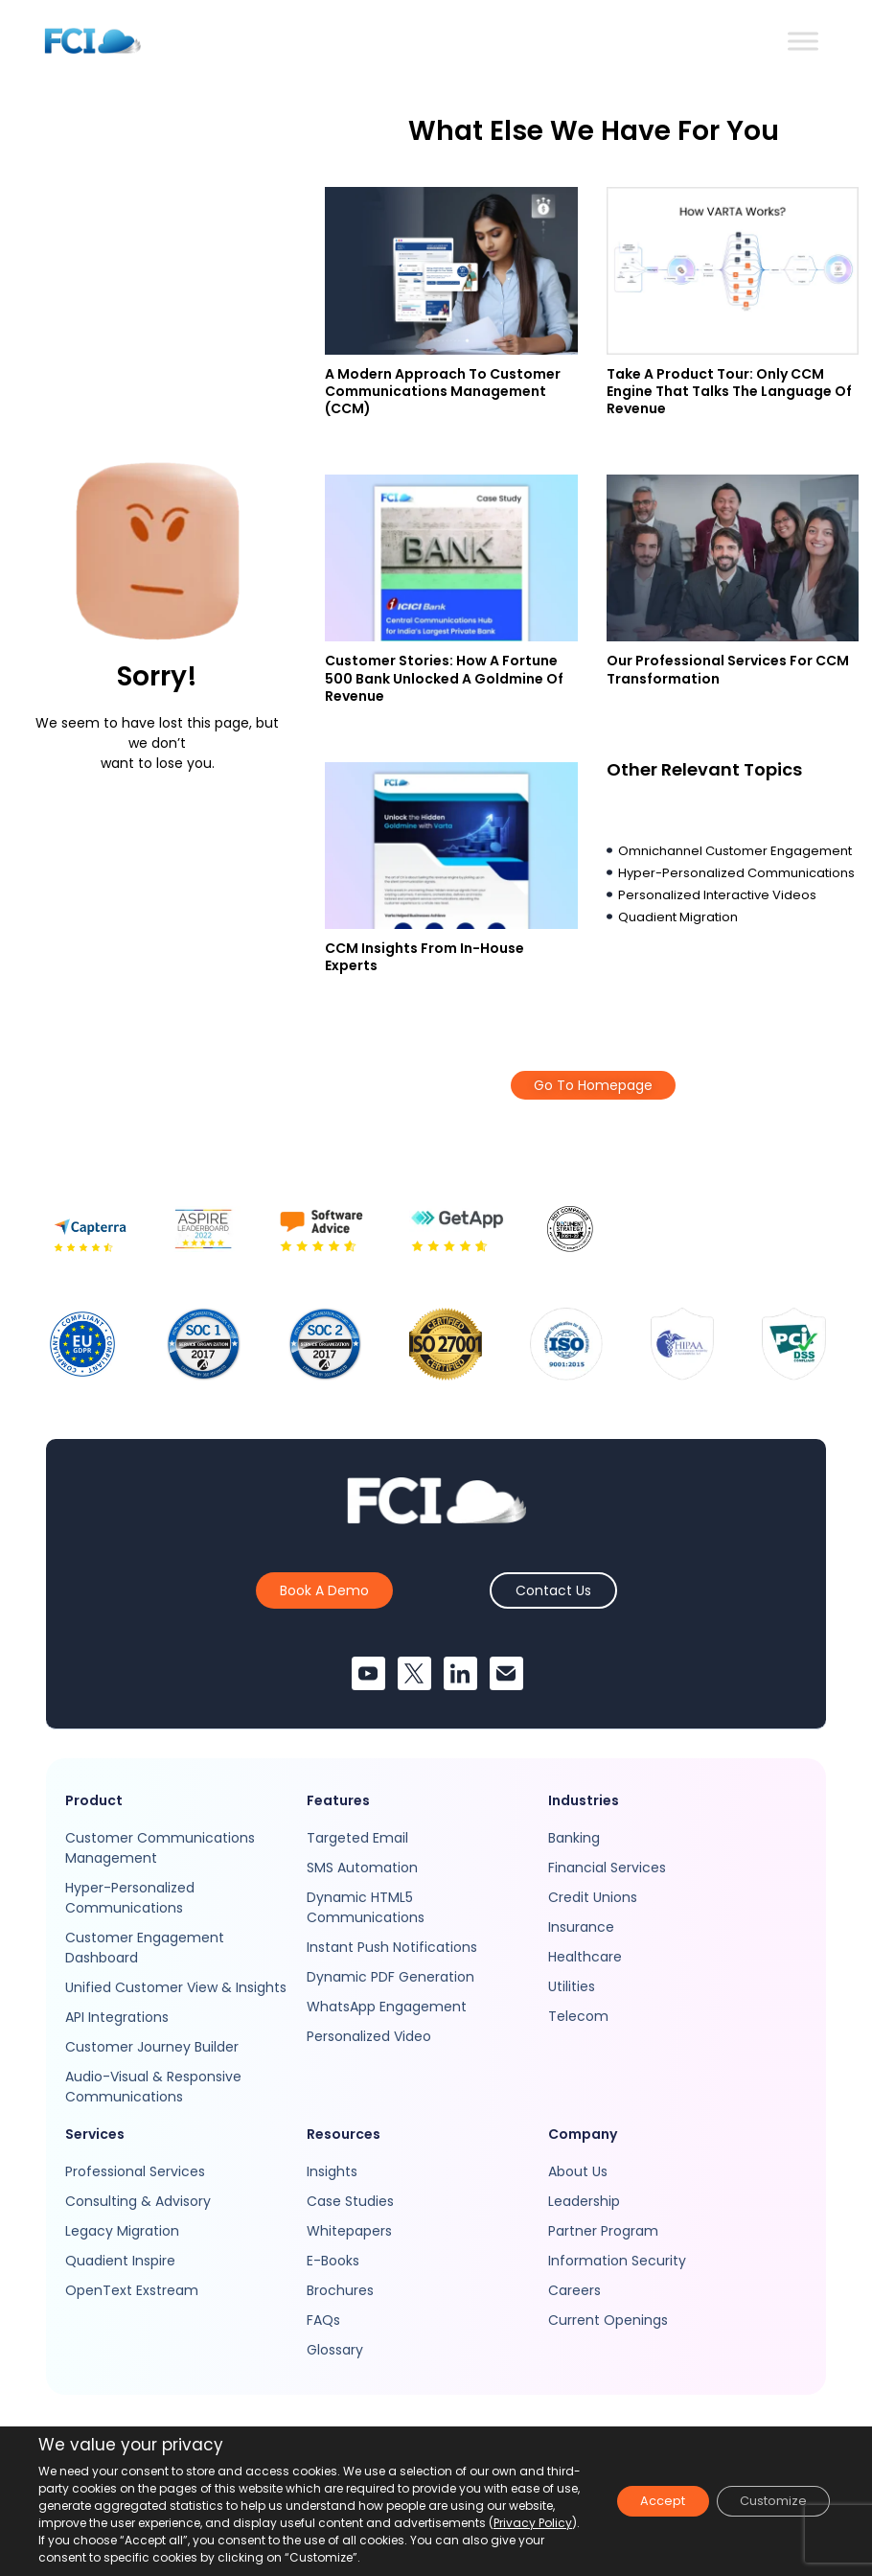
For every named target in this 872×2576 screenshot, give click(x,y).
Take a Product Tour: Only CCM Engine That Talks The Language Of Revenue (729, 391)
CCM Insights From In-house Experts (424, 957)
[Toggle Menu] (803, 41)
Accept (638, 2501)
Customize (764, 2501)
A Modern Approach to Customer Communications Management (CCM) (443, 391)
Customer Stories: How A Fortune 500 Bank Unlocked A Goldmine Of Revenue (444, 678)
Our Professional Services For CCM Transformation (728, 669)
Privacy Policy (177, 2540)
